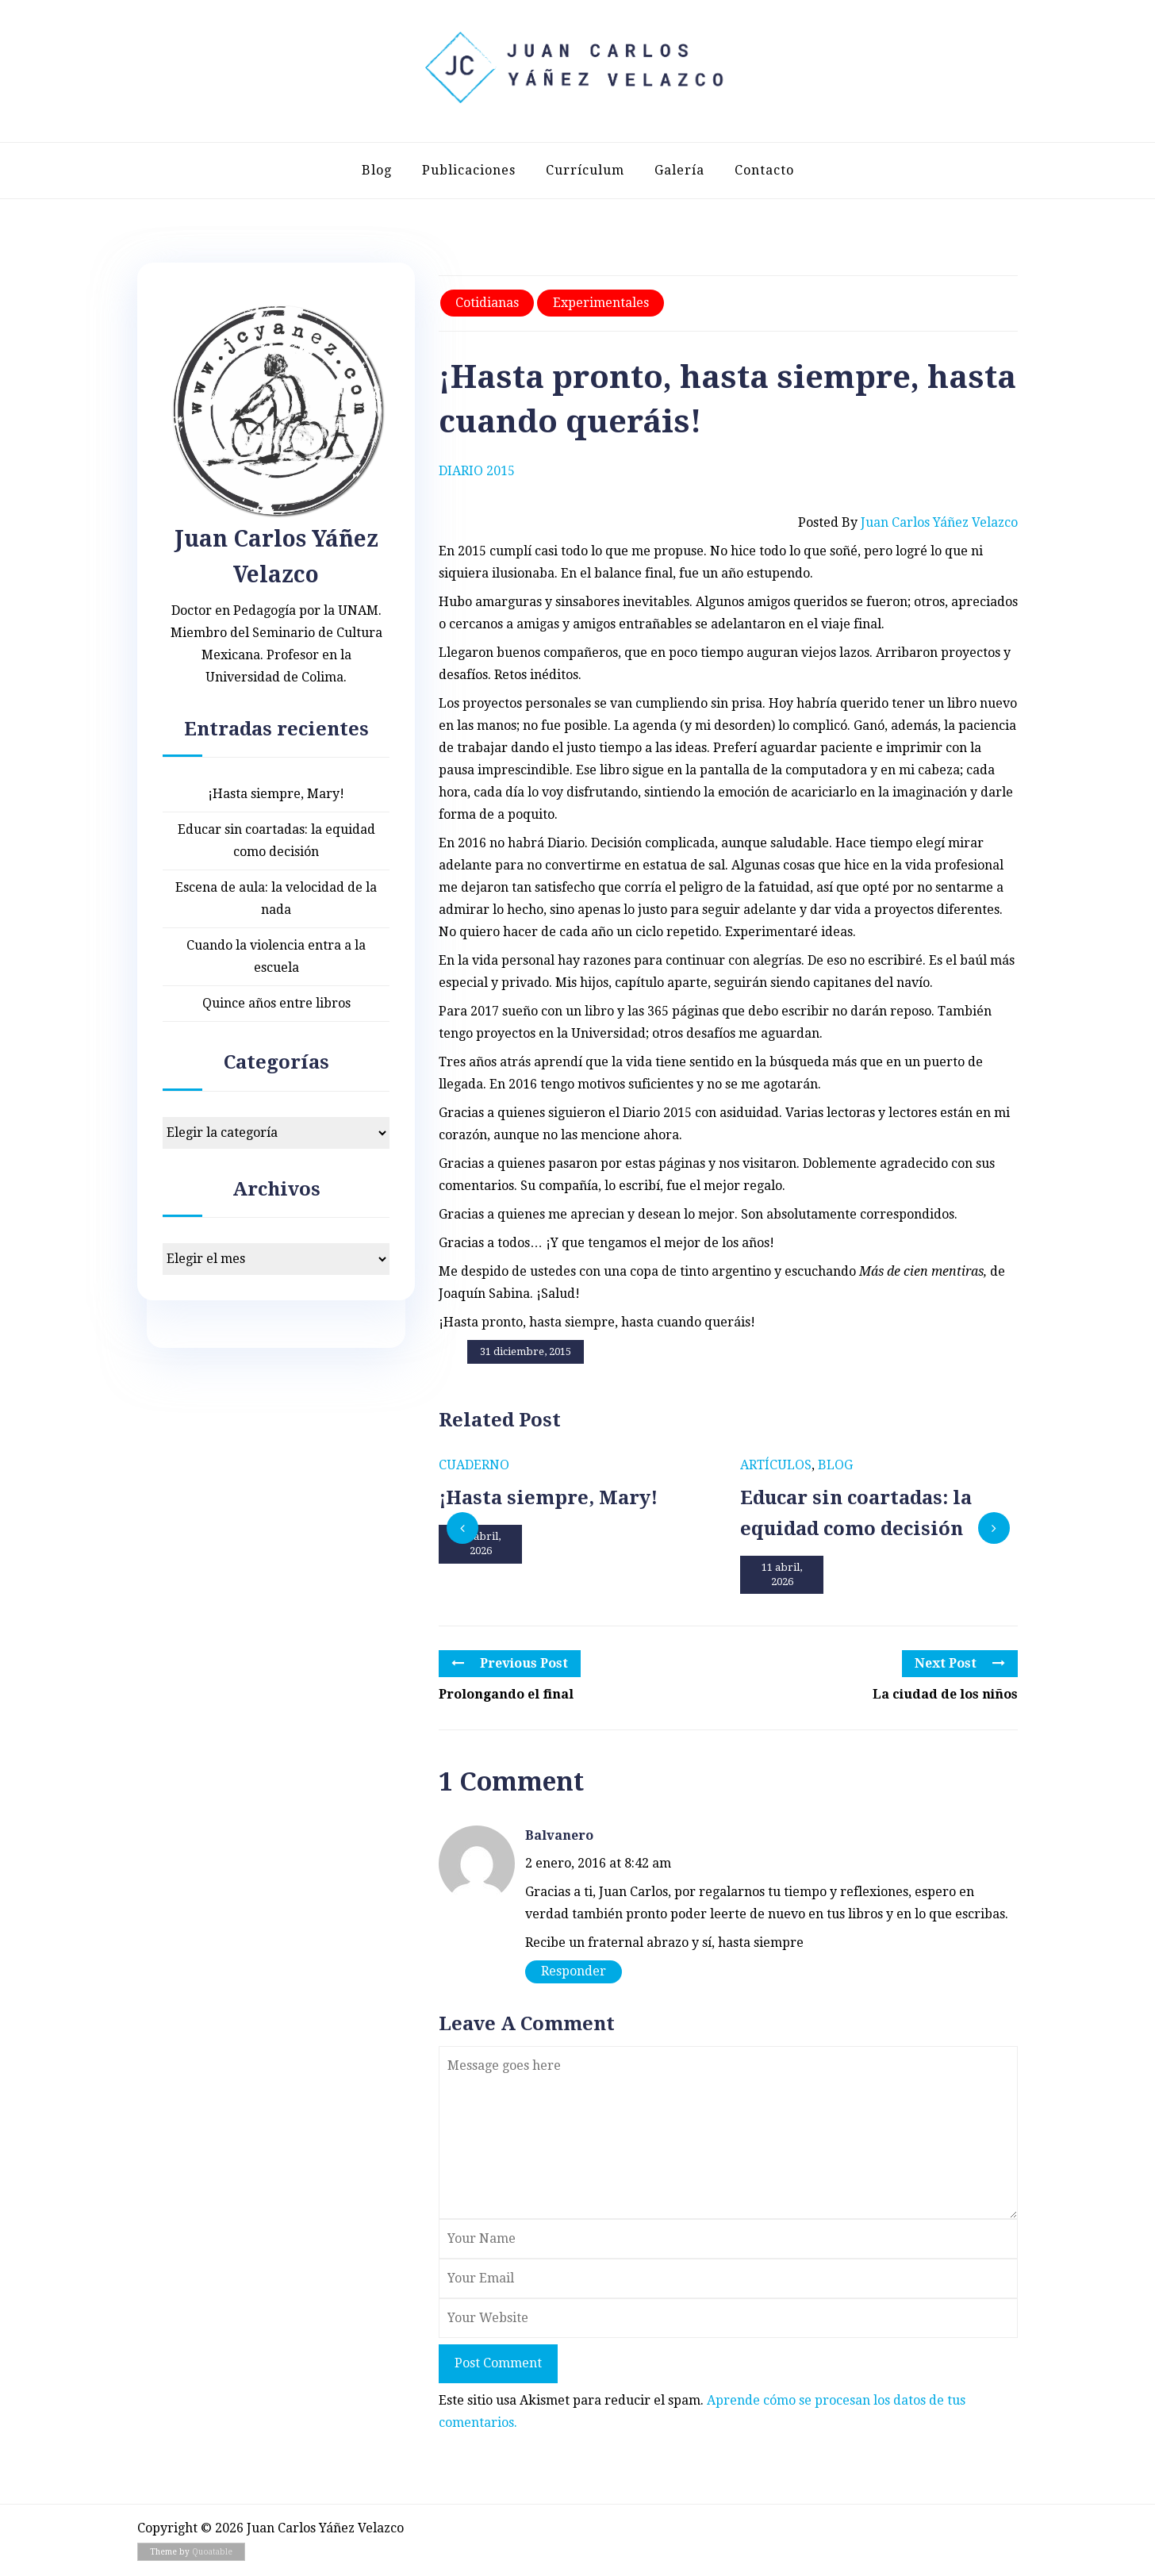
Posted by (908, 523)
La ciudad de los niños (945, 1694)
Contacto (764, 170)
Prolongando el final (506, 1694)
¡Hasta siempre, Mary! (276, 793)
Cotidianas (487, 302)
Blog (377, 170)
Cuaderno (474, 1464)
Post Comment (498, 2363)
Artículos (776, 1464)
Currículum (585, 170)
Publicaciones (469, 170)
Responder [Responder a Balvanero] (573, 1971)
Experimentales (601, 302)
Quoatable (212, 2551)
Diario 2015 (477, 470)
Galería (679, 170)
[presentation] (462, 1528)
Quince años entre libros (276, 1003)
